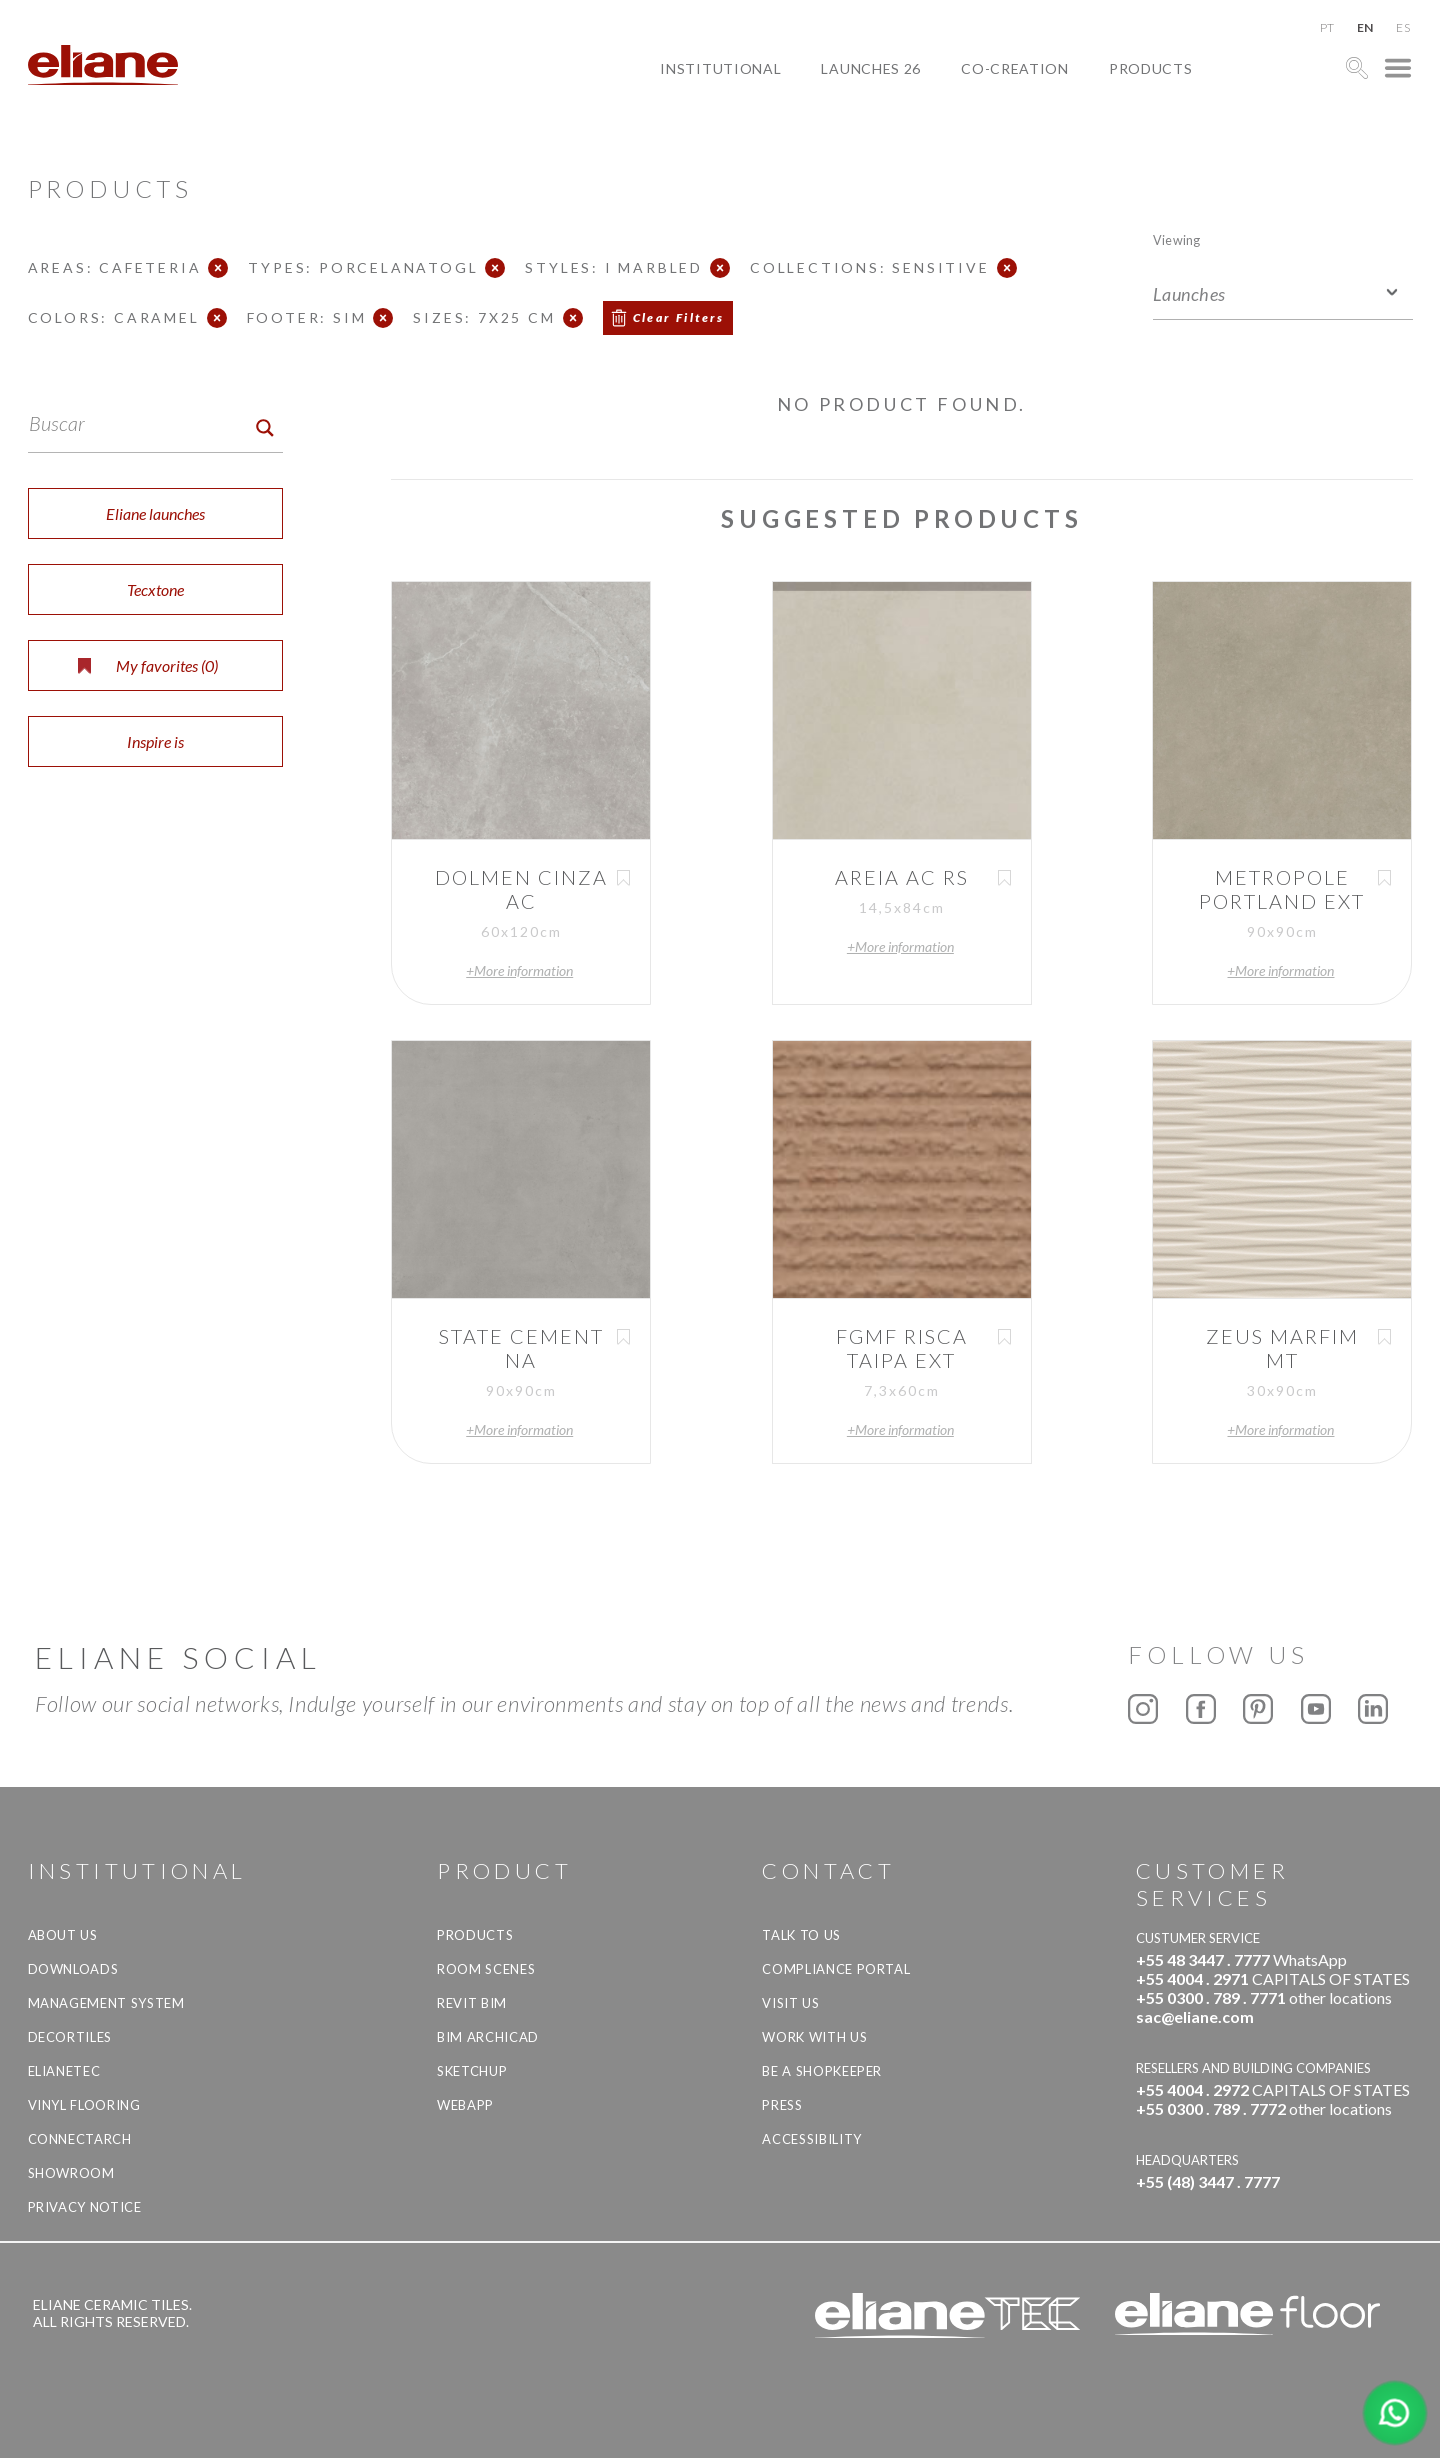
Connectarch (80, 2139)
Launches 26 (871, 68)
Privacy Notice (85, 2207)
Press (782, 2105)
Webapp (465, 2105)
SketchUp (472, 2071)
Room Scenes (486, 1969)
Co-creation (1015, 68)
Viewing (1176, 239)
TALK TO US (801, 1935)
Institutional (720, 68)
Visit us (790, 2003)
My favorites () (148, 665)
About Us (63, 1935)
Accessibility (811, 2139)
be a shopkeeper (822, 2071)
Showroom (71, 2173)
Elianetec (64, 2071)
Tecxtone (155, 589)
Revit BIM (472, 2003)
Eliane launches (155, 513)
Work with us (814, 2037)
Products (1151, 68)
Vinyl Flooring (84, 2105)
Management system (106, 2003)
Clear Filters (679, 317)
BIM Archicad (488, 2037)
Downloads (73, 1969)
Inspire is (155, 741)
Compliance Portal (836, 1969)
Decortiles (70, 2037)
